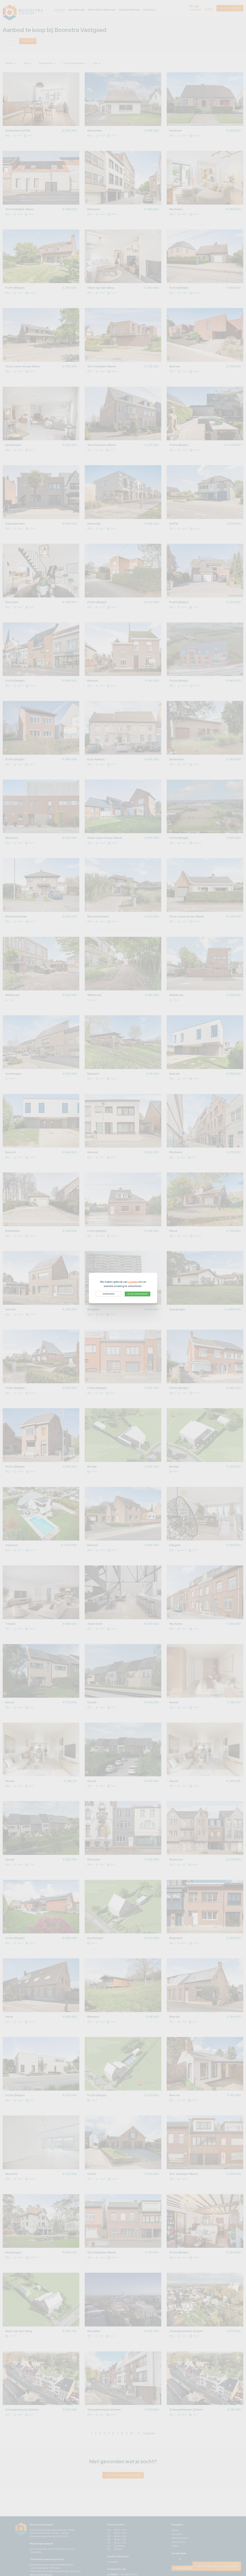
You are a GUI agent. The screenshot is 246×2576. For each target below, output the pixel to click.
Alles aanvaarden (137, 1294)
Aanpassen (108, 1294)
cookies (133, 1282)
